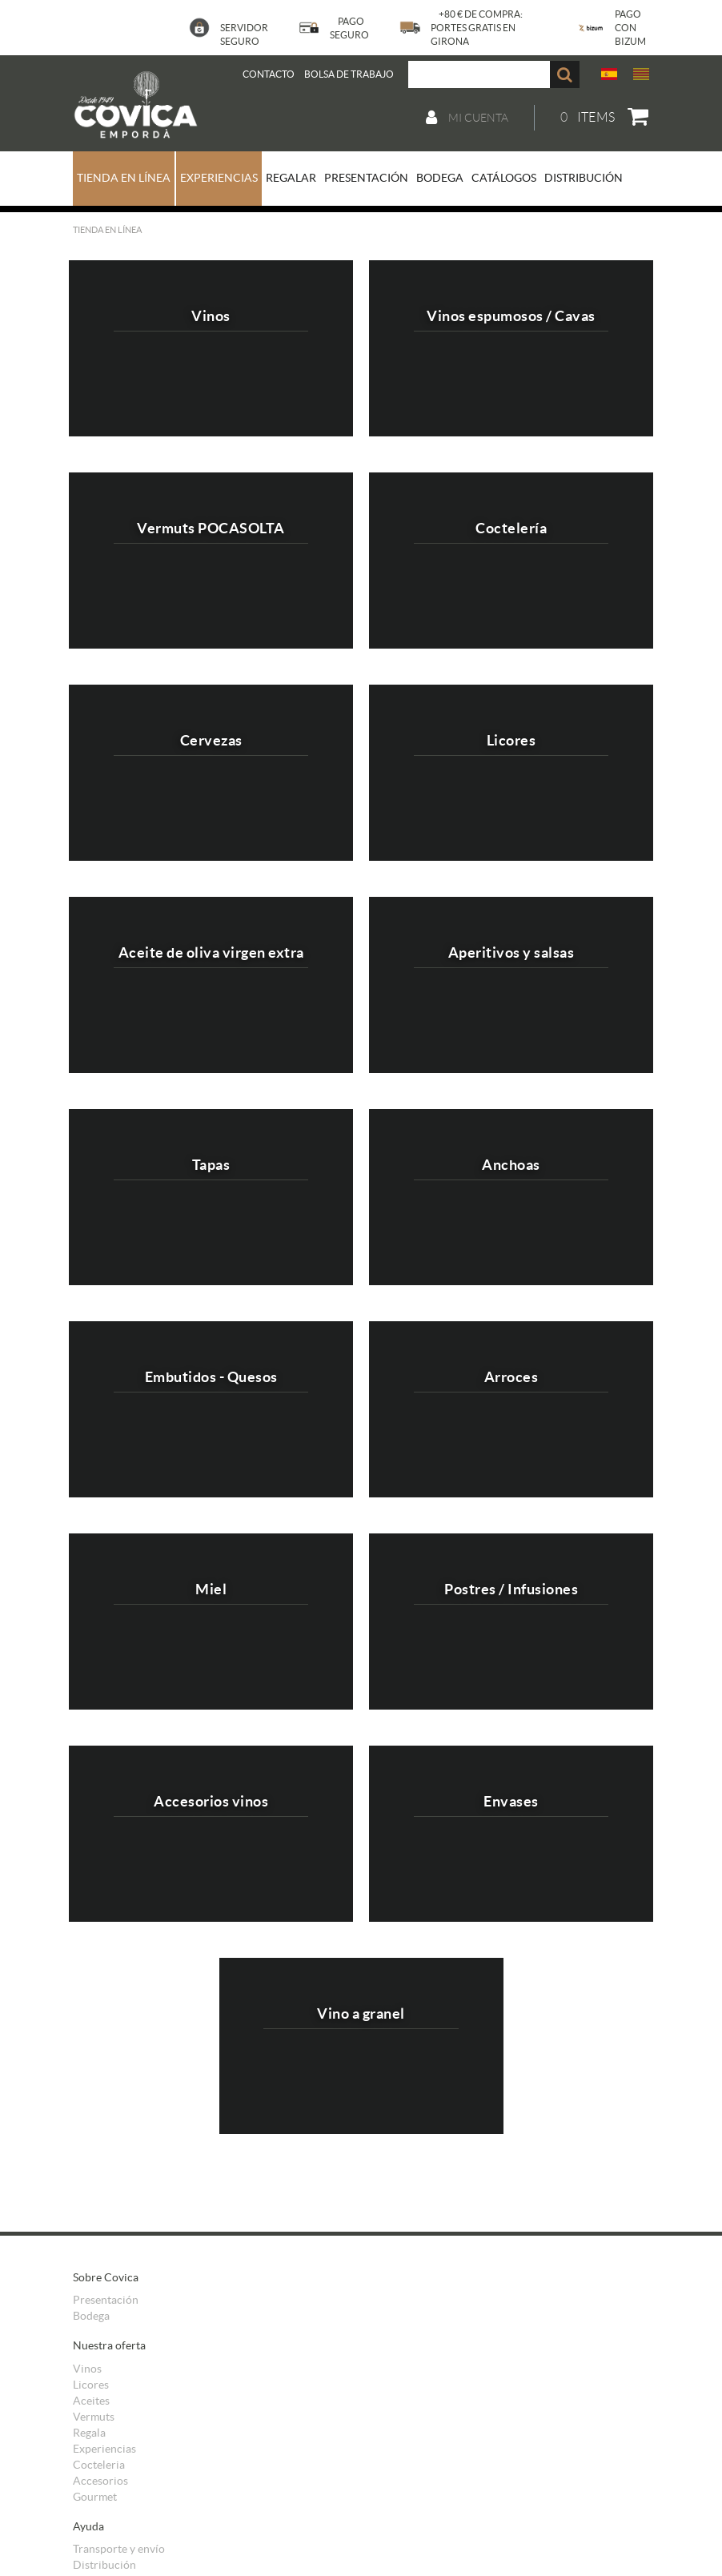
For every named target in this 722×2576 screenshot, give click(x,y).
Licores (91, 2384)
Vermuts (93, 2416)
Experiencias (104, 2448)
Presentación (105, 2299)
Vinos (87, 2368)
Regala (89, 2432)
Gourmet (95, 2496)
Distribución (104, 2564)
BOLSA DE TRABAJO (349, 74)
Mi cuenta (467, 118)
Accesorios (100, 2480)
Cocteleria (99, 2464)
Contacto (269, 74)
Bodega (91, 2315)
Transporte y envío (119, 2548)
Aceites (91, 2400)
